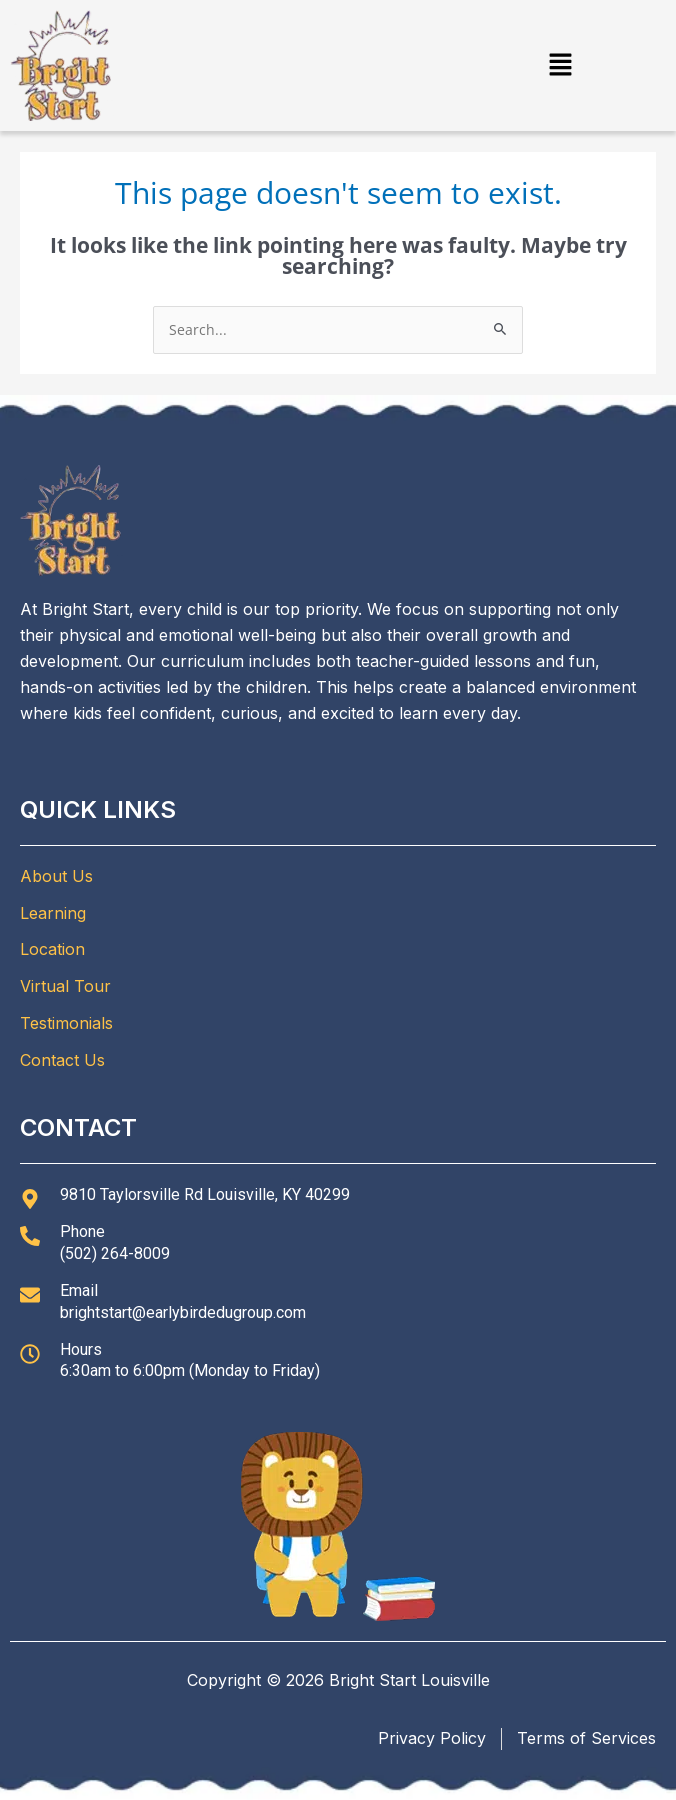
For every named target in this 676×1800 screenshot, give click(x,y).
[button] (560, 65)
